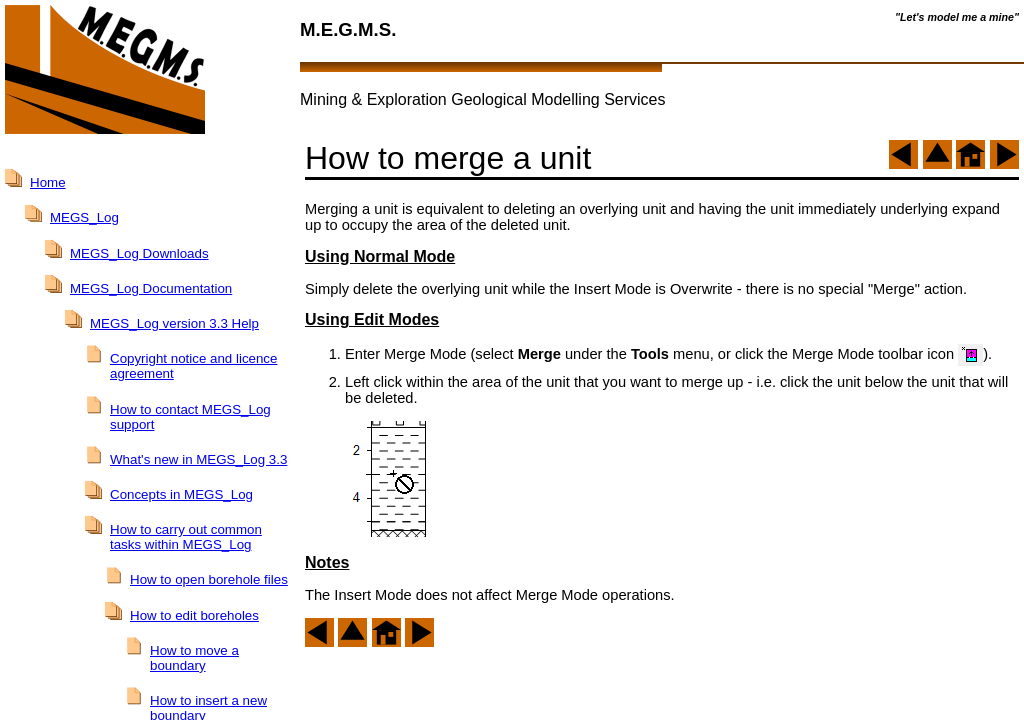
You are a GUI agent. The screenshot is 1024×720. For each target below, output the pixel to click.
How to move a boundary (194, 658)
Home (48, 182)
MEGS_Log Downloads (139, 253)
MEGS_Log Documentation (151, 288)
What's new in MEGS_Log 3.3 (198, 459)
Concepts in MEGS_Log (181, 494)
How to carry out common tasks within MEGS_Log (186, 537)
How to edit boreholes (194, 615)
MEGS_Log (84, 217)
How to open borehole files (209, 579)
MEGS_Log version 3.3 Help (174, 323)
